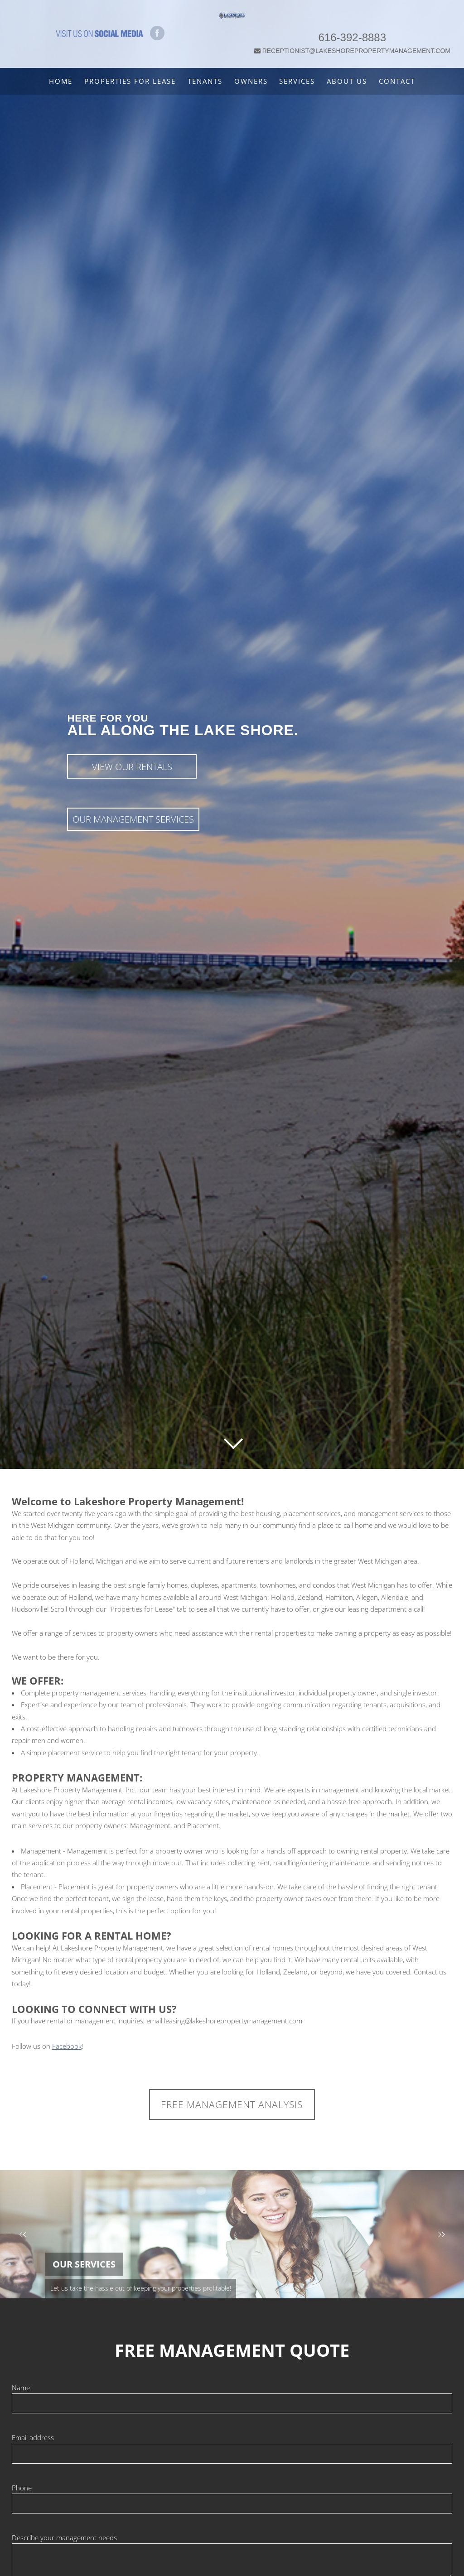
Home (60, 81)
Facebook (67, 2046)
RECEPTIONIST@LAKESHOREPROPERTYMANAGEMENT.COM (354, 38)
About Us (347, 81)
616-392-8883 (354, 25)
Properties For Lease (130, 81)
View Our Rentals (132, 767)
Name (21, 2387)
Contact (397, 81)
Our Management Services (133, 819)
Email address (33, 2437)
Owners (251, 81)
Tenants (205, 81)
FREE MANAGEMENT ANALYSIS (232, 2104)
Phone (22, 2487)
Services (297, 81)
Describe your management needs (64, 2537)
